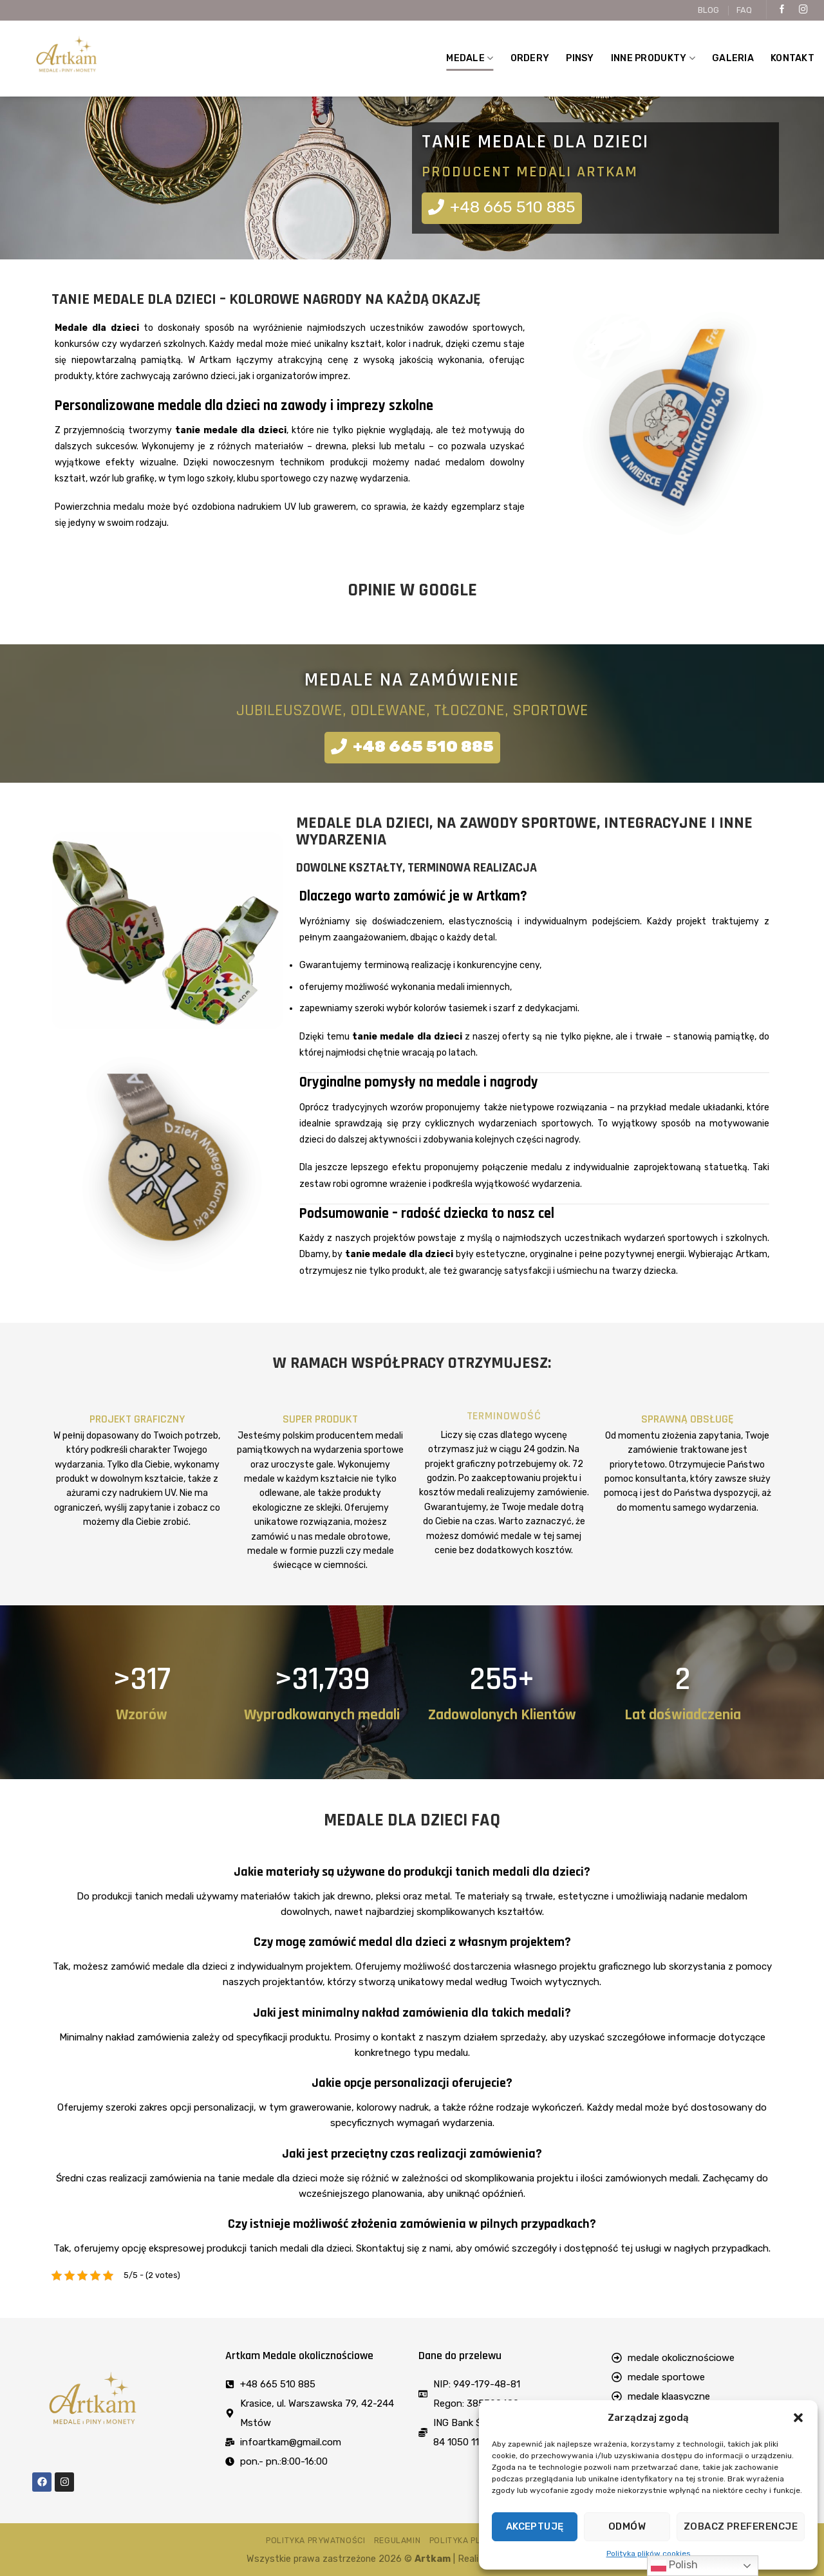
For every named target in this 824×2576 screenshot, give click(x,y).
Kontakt (792, 58)
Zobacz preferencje (741, 2526)
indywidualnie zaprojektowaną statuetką (660, 1167)
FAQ (744, 10)
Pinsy (580, 58)
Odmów (627, 2526)
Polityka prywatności (315, 2540)
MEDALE (469, 58)
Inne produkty (653, 58)
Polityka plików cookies (648, 2553)
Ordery (530, 58)
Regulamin (397, 2540)
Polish (674, 2565)
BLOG (708, 10)
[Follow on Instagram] (803, 10)
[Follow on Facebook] (782, 10)
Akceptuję (535, 2526)
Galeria (733, 58)
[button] (798, 2417)
